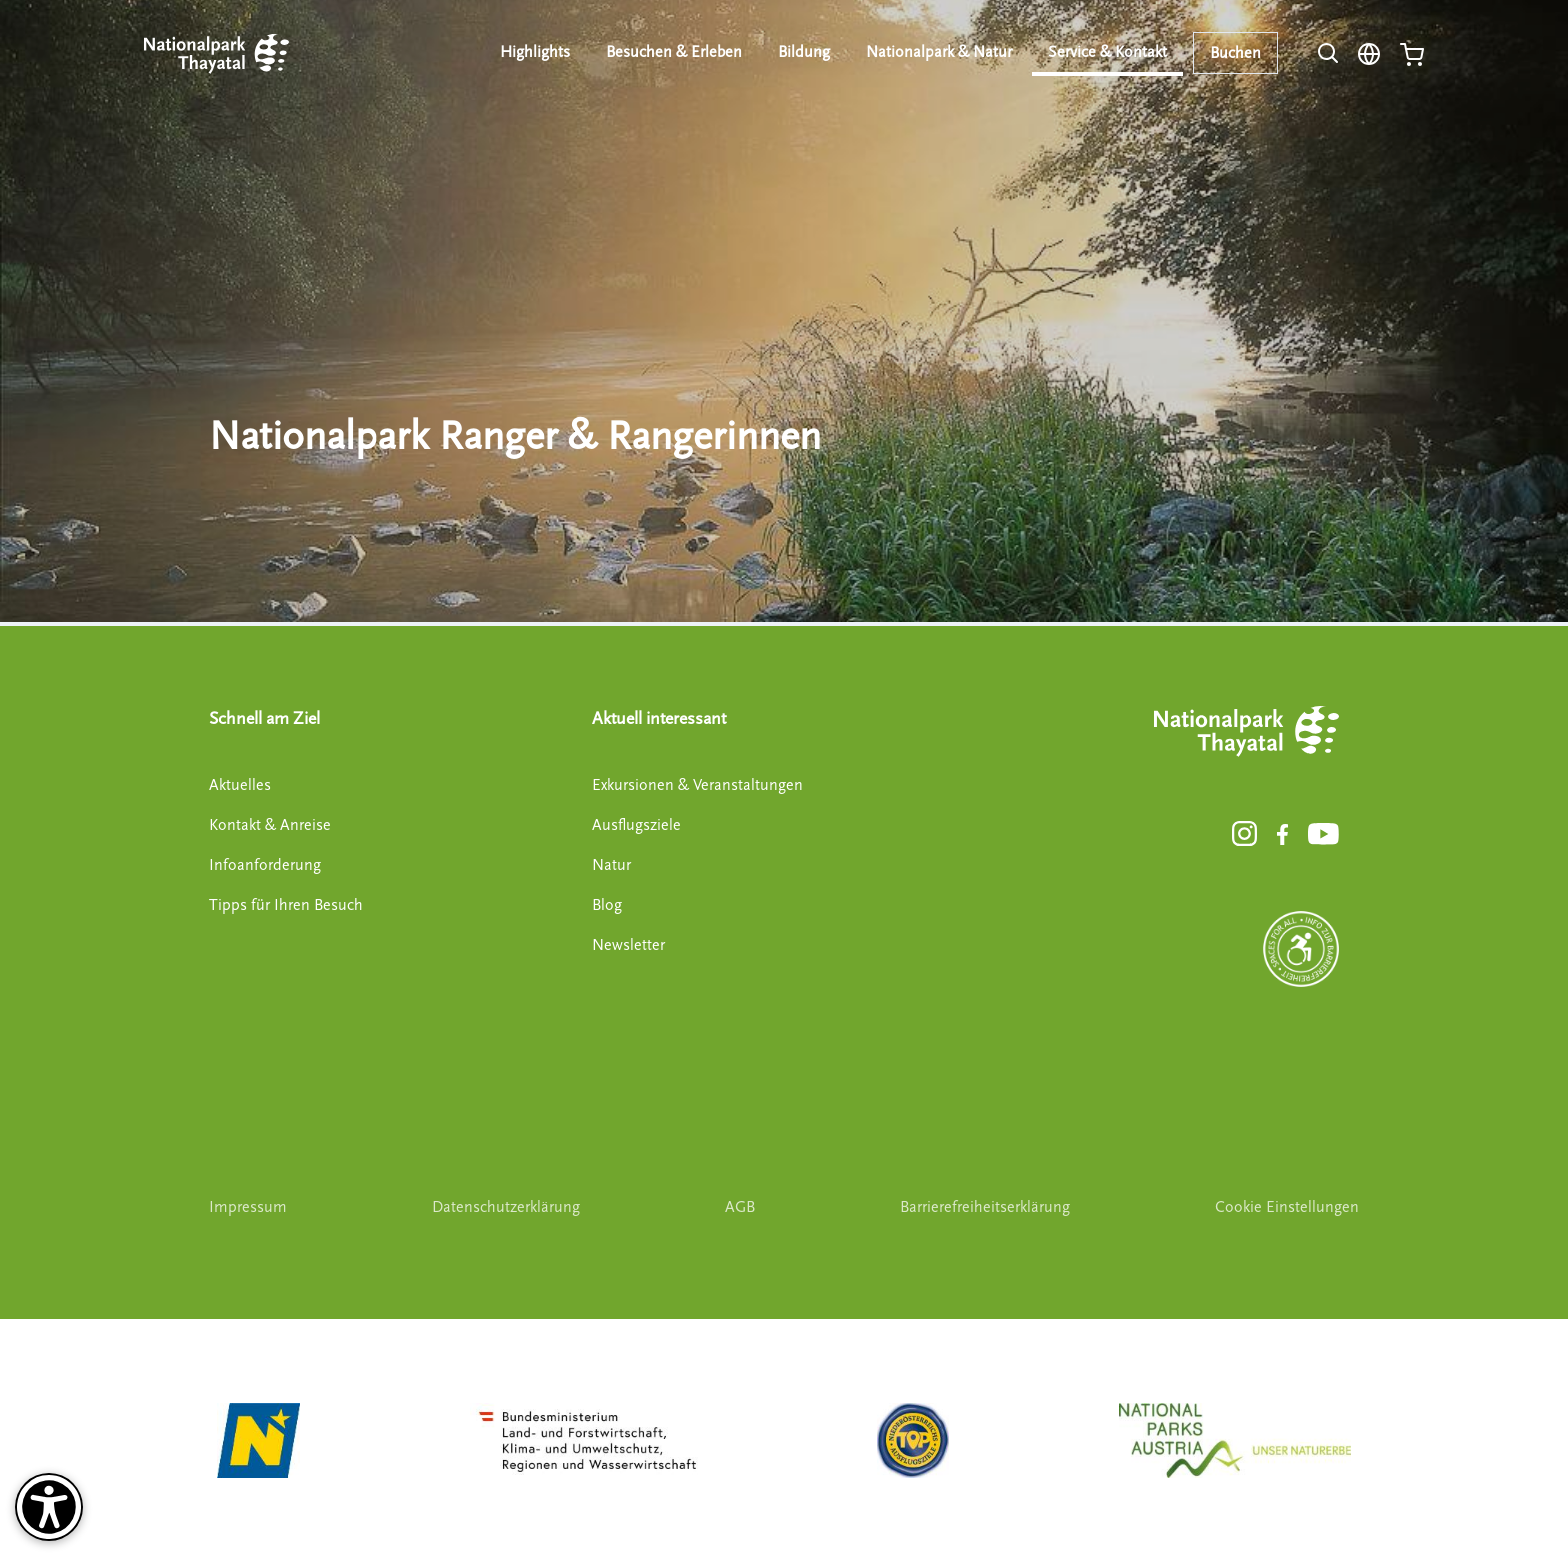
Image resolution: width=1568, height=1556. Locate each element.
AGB (740, 1207)
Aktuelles (240, 785)
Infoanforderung (265, 865)
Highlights (535, 52)
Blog (607, 905)
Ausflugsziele (636, 825)
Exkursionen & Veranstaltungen (697, 785)
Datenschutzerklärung (506, 1207)
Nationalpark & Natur (939, 52)
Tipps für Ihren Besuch (286, 905)
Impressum (248, 1207)
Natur (611, 865)
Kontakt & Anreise (270, 825)
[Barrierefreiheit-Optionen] (49, 1507)
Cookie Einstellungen (1287, 1207)
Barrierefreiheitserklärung (985, 1207)
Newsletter (628, 945)
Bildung (804, 52)
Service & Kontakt (1107, 52)
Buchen (1235, 53)
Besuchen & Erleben (674, 52)
